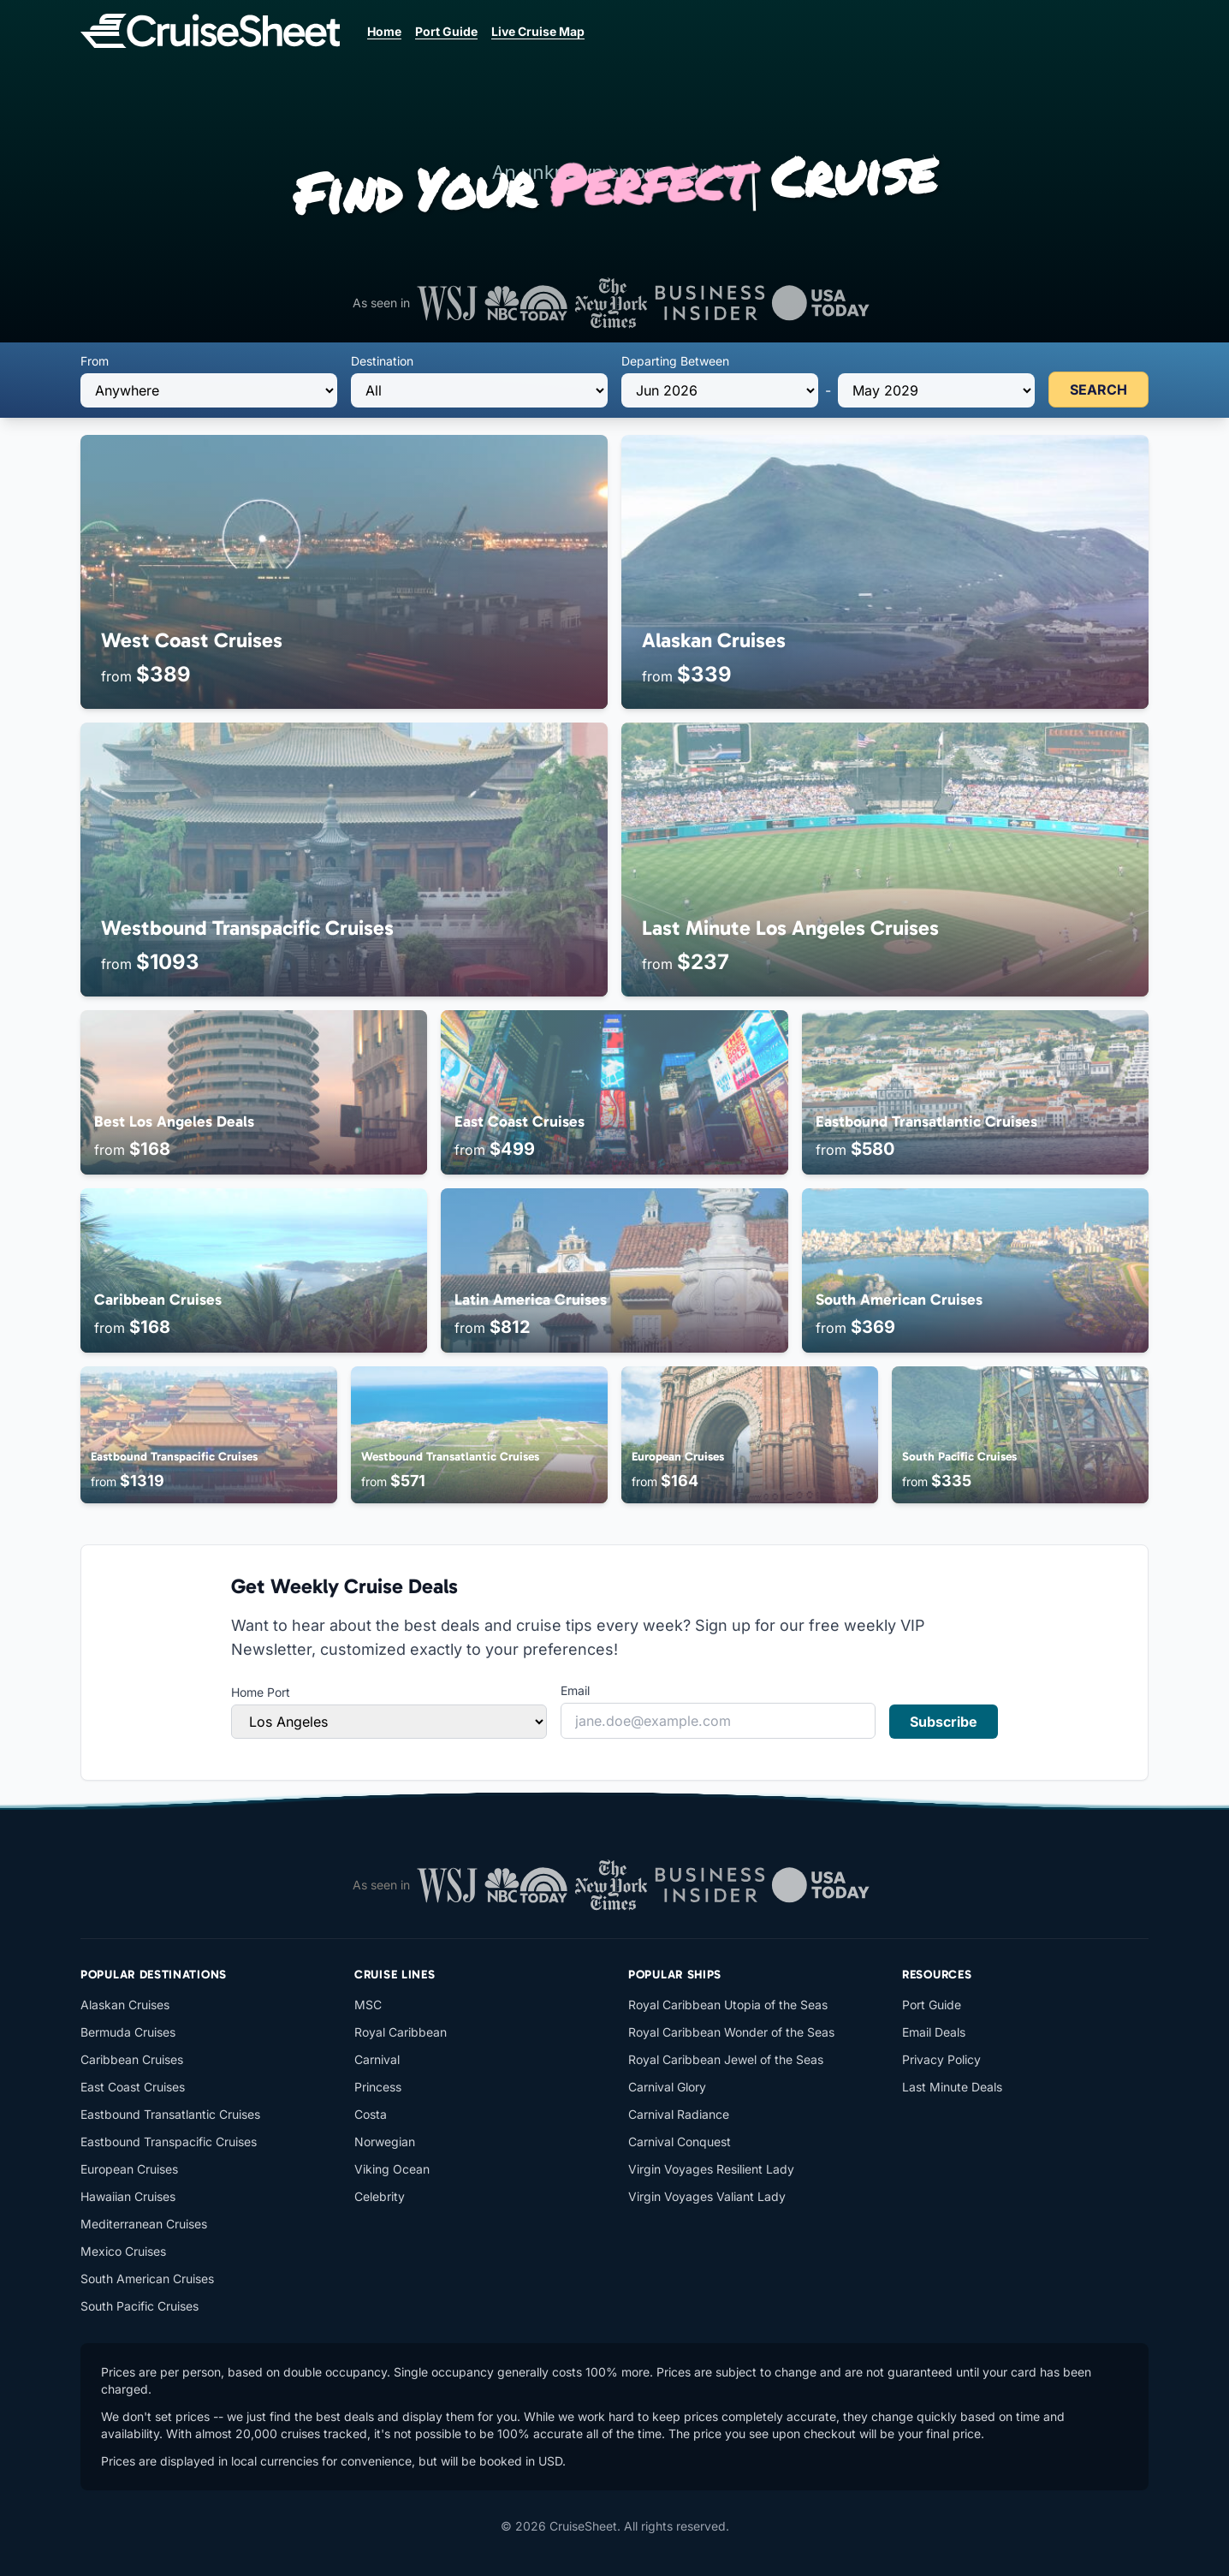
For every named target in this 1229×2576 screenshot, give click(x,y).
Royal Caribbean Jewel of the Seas (725, 2059)
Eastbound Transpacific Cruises (168, 2141)
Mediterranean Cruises (143, 2223)
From (94, 361)
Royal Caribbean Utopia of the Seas (728, 2004)
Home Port (260, 1692)
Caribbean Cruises (131, 2059)
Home (384, 31)
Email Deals (933, 2032)
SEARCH (1098, 389)
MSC (368, 2004)
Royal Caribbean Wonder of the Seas (731, 2032)
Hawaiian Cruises (127, 2196)
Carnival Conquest (679, 2141)
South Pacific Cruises (139, 2306)
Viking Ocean (392, 2169)
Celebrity (379, 2196)
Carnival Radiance (678, 2114)
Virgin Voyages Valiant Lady (707, 2196)
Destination (382, 361)
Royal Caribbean (400, 2032)
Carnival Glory (667, 2086)
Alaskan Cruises (124, 2004)
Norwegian (384, 2141)
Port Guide (446, 31)
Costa (370, 2114)
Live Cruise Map (538, 31)
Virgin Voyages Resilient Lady (711, 2169)
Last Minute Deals (952, 2086)
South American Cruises (147, 2278)
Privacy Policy (941, 2059)
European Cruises (129, 2169)
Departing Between (675, 361)
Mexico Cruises (123, 2251)
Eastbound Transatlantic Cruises (170, 2114)
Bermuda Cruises (127, 2032)
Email (575, 1690)
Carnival (377, 2059)
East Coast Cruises (132, 2086)
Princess (377, 2086)
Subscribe (943, 1721)
